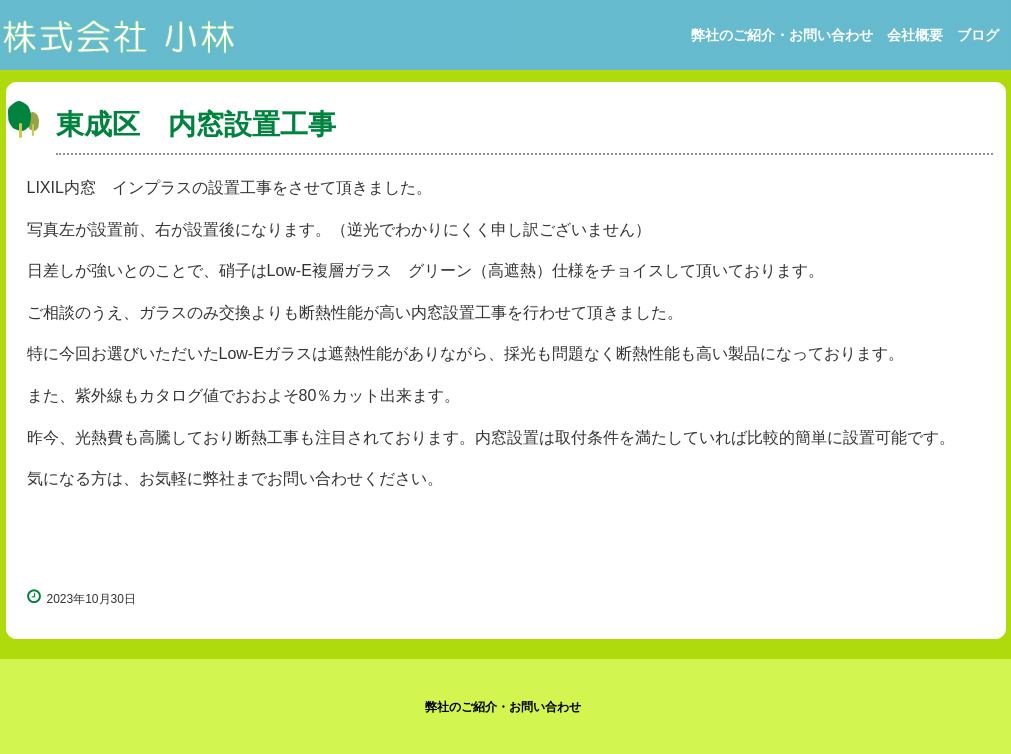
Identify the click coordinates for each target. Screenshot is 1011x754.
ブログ (978, 35)
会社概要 (915, 35)
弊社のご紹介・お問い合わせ (782, 35)
